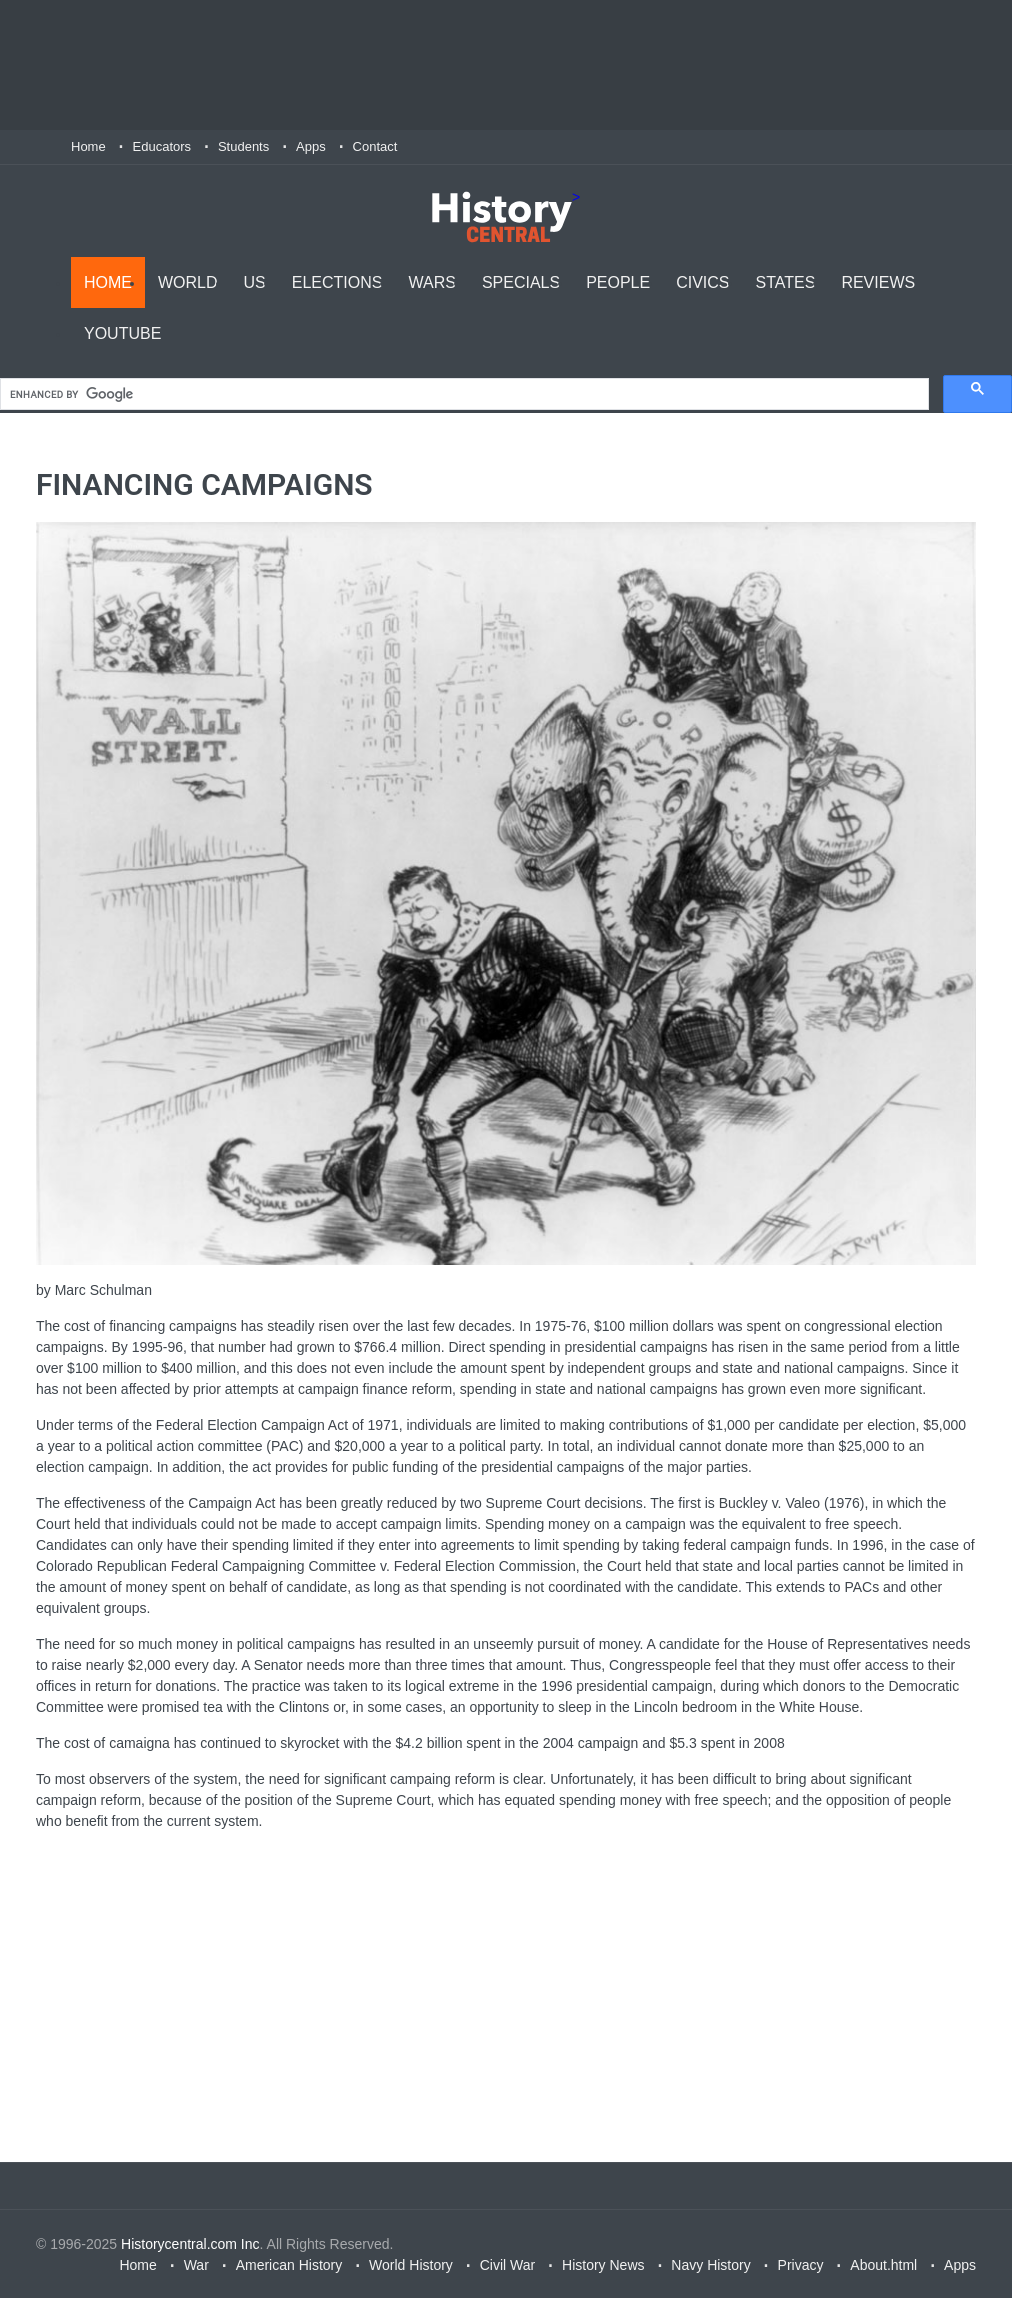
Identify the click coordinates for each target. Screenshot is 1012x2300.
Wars (431, 280)
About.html (883, 2267)
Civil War (507, 2267)
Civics (702, 280)
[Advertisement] (506, 65)
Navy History (710, 2267)
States (786, 280)
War (196, 2267)
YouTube (122, 331)
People (618, 280)
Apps (311, 146)
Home (88, 146)
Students (243, 146)
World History (411, 2267)
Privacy (801, 2267)
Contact (375, 146)
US (255, 280)
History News (603, 2267)
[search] (462, 396)
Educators (162, 146)
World (188, 280)
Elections (337, 280)
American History (289, 2267)
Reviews (878, 280)
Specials (521, 280)
